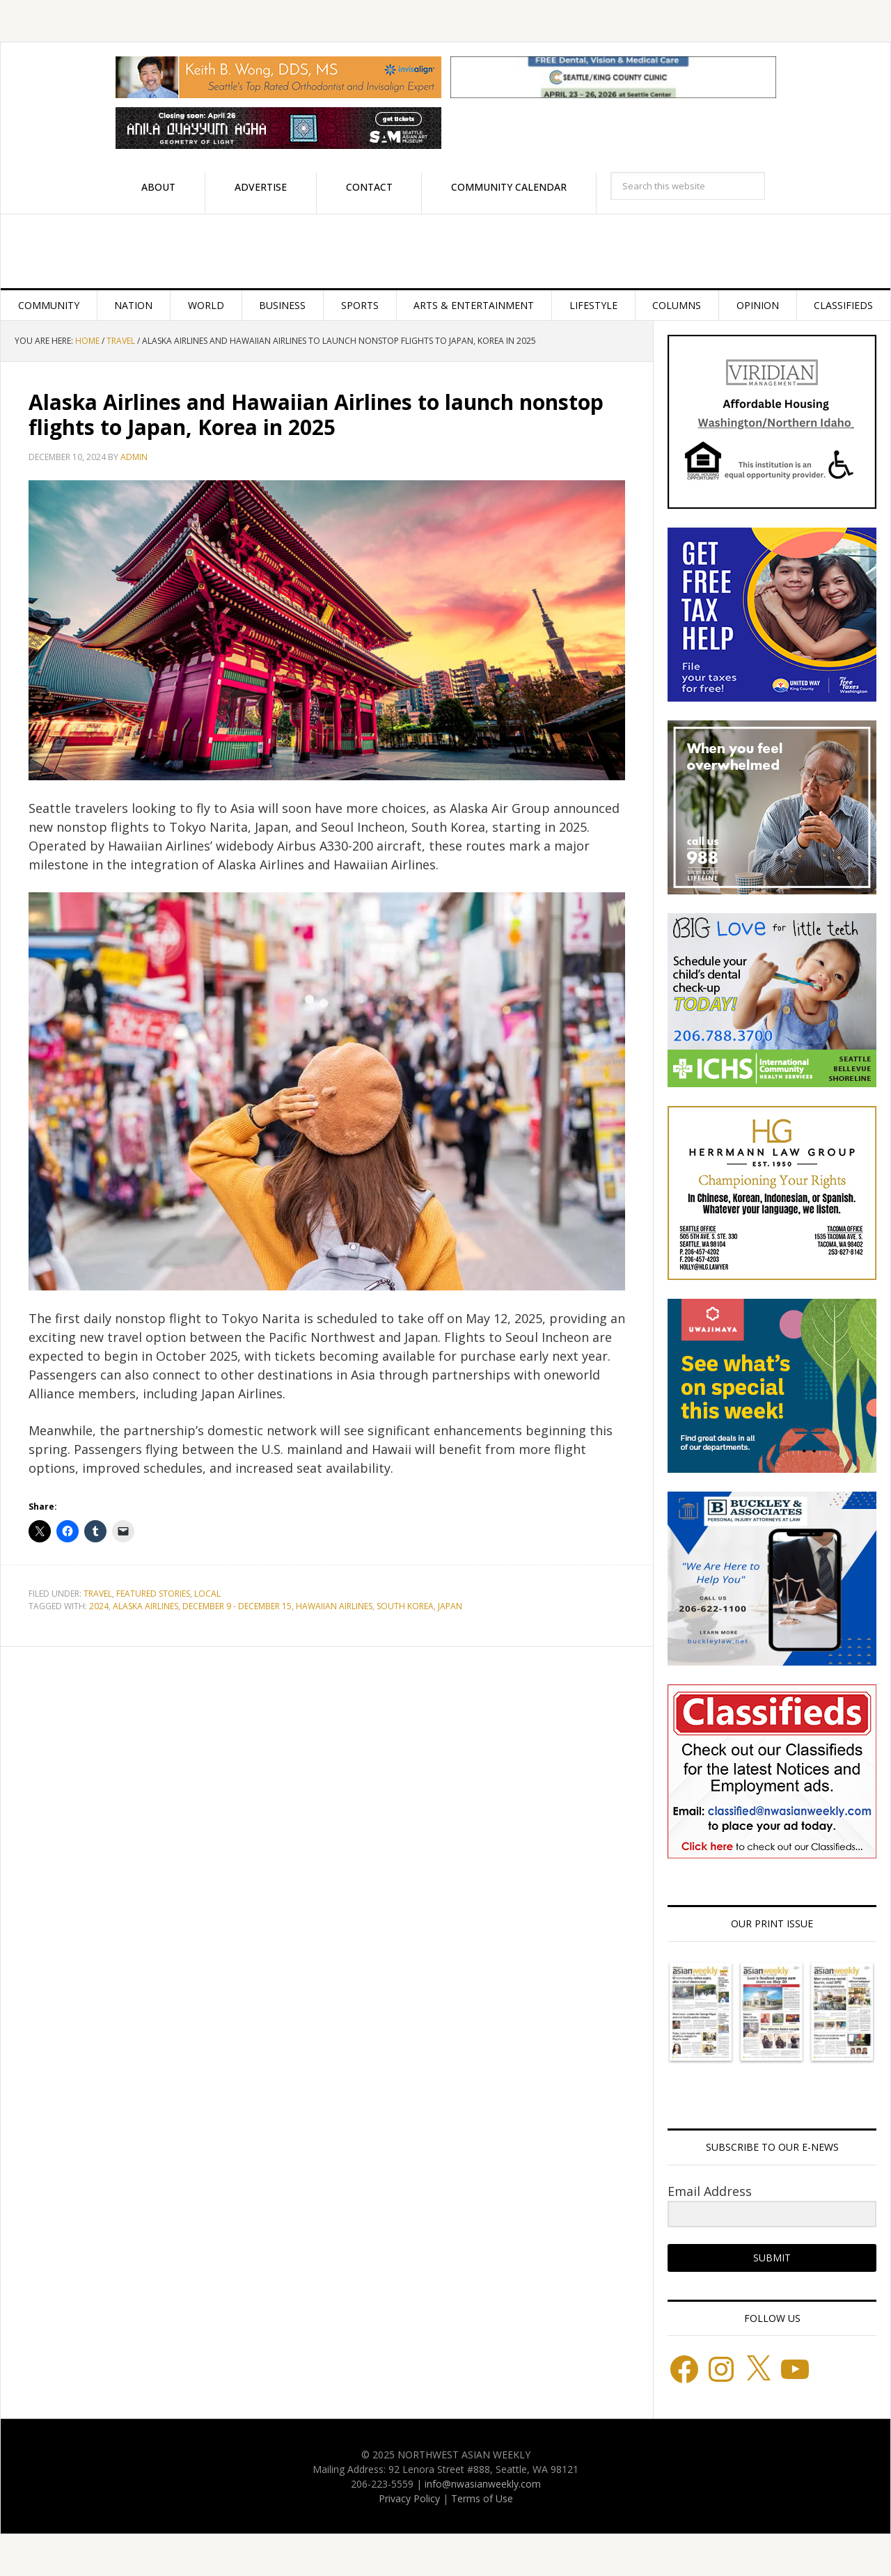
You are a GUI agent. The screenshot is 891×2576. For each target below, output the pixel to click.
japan (450, 1606)
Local (207, 1593)
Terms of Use (482, 2498)
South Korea (405, 1606)
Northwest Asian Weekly (445, 251)
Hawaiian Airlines (334, 1606)
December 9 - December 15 (237, 1606)
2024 (99, 1606)
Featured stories (153, 1593)
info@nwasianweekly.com (483, 2483)
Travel (98, 1593)
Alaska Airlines (145, 1606)
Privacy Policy (409, 2498)
